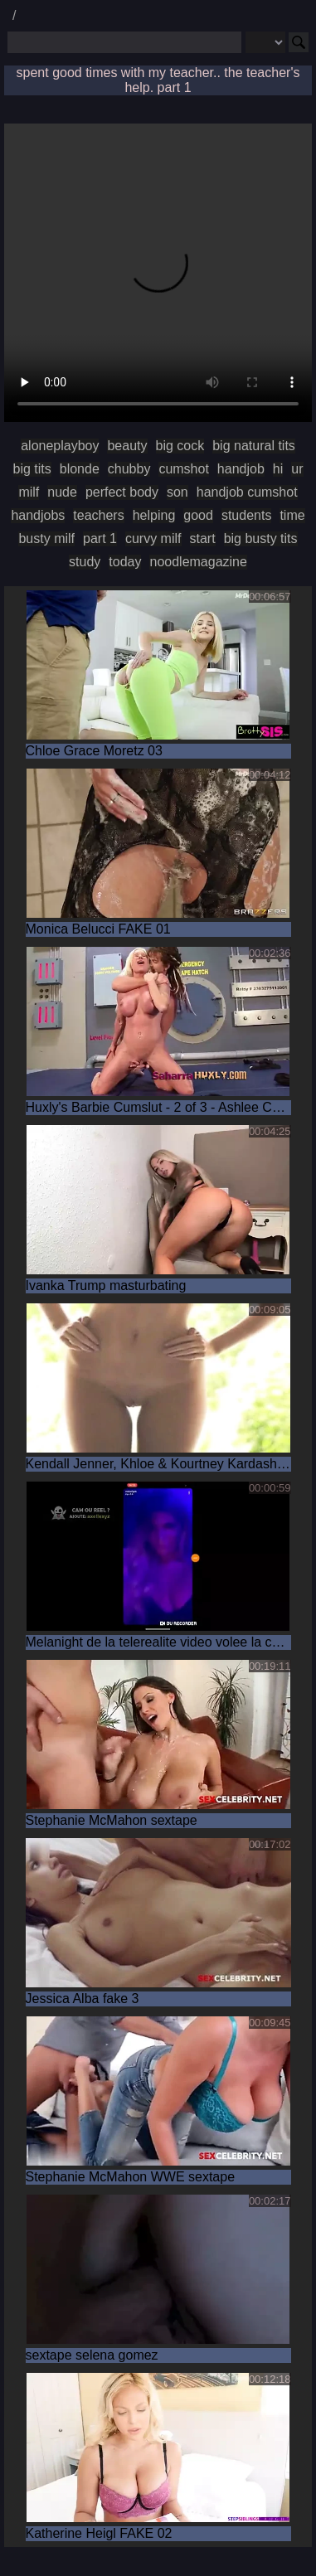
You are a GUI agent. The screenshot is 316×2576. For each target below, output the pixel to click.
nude (62, 492)
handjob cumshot (247, 492)
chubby (129, 469)
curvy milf (153, 538)
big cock (180, 446)
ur (297, 469)
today (125, 562)
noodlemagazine (197, 562)
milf (28, 492)
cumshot (183, 469)
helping (154, 515)
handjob (241, 469)
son (177, 492)
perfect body (121, 492)
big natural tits (253, 446)
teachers (98, 515)
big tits (32, 469)
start (203, 538)
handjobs (38, 515)
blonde (80, 469)
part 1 (100, 538)
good (198, 515)
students (246, 515)
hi (278, 469)
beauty (127, 446)
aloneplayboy (60, 446)
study (84, 562)
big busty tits (261, 538)
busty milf (46, 538)
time (292, 515)
